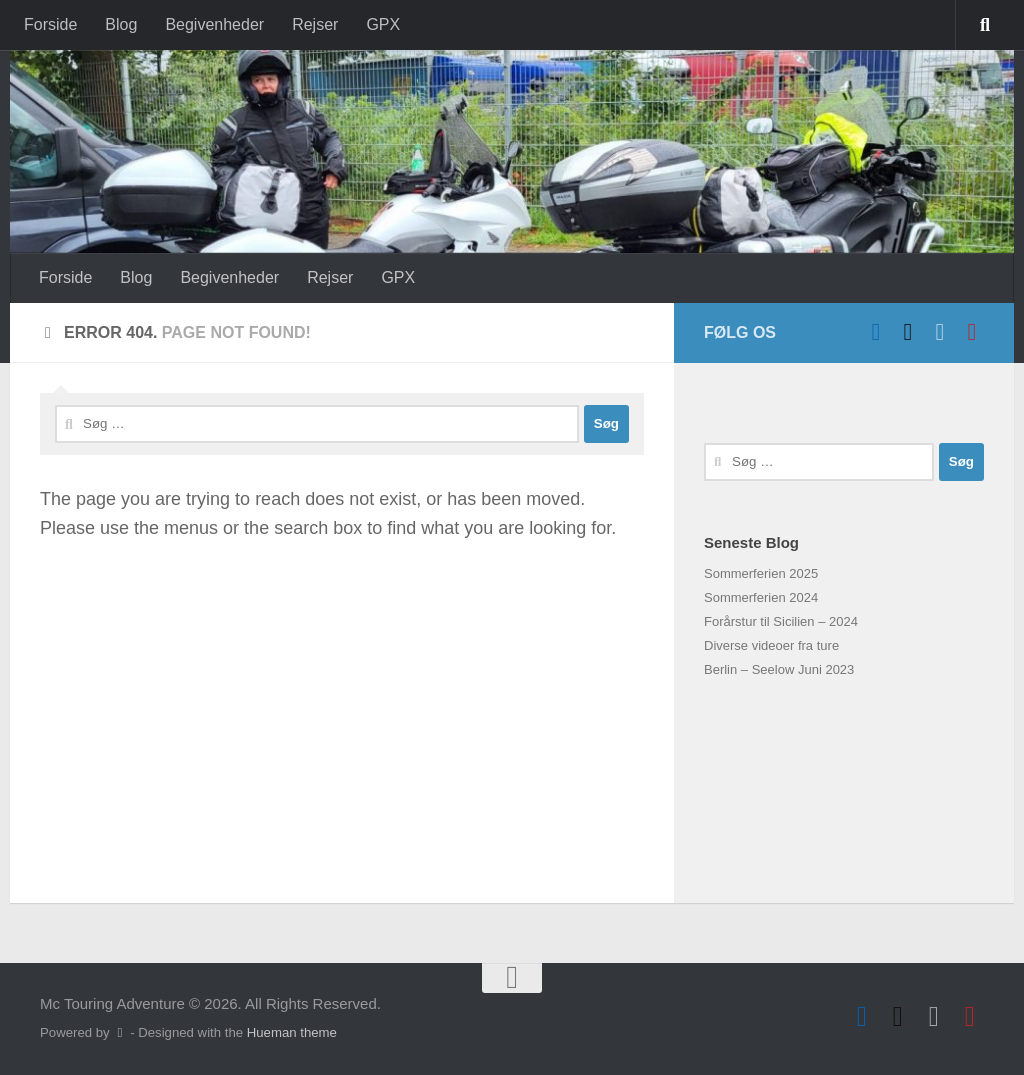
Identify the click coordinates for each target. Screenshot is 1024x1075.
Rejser (315, 24)
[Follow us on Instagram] (972, 332)
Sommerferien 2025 (761, 573)
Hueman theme (292, 1032)
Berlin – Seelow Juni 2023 (779, 669)
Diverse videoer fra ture (771, 645)
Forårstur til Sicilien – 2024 (781, 621)
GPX (383, 24)
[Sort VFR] (908, 332)
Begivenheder (214, 24)
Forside (50, 24)
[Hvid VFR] (940, 332)
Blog (121, 24)
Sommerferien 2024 (761, 597)
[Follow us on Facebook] (876, 332)
